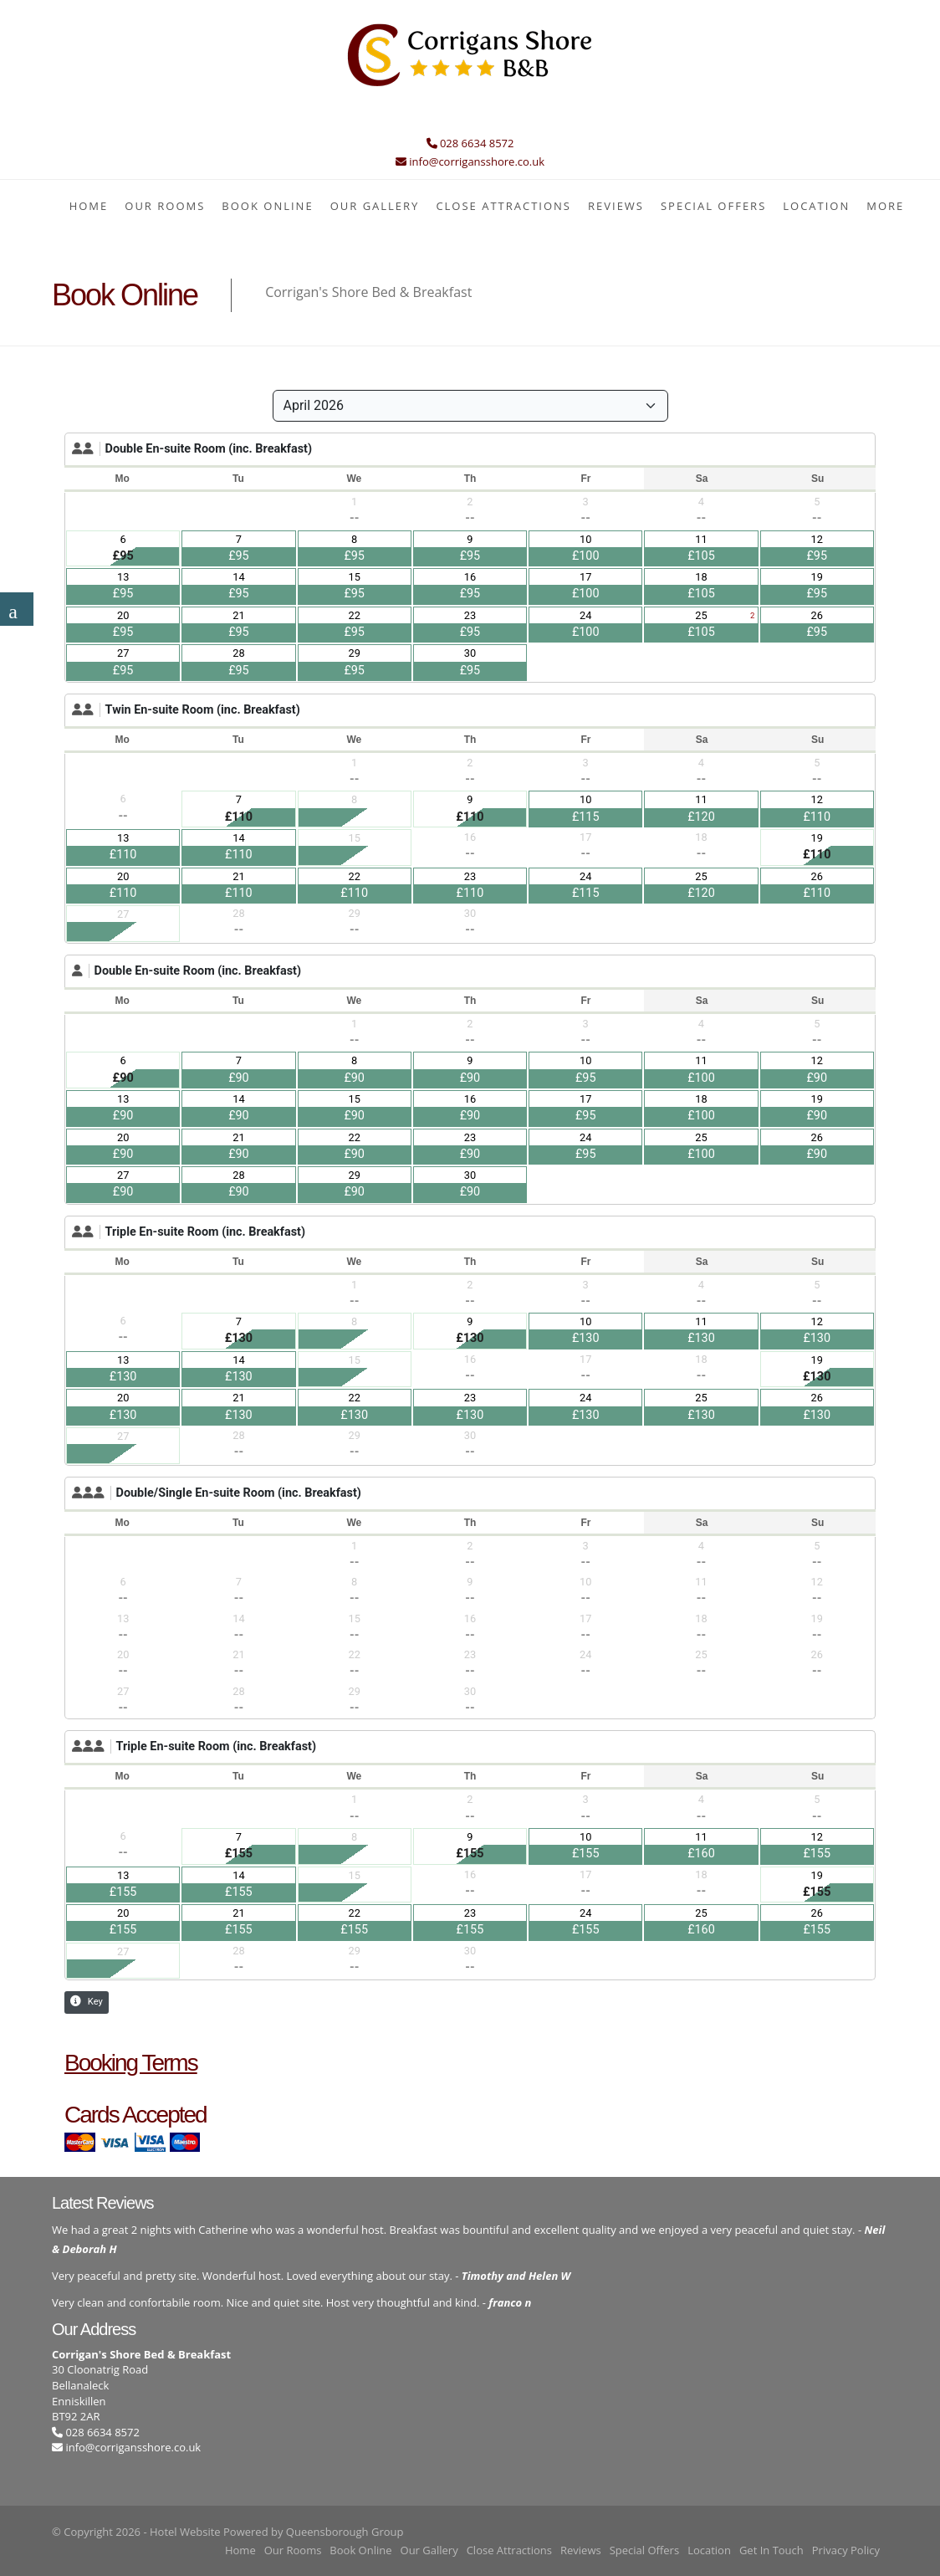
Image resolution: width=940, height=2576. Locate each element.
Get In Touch (771, 2550)
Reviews (616, 205)
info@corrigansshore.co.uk (133, 2447)
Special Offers (713, 205)
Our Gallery (375, 205)
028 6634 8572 (96, 2432)
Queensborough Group (345, 2531)
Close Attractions (503, 205)
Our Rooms (165, 205)
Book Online (267, 205)
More (885, 205)
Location (816, 205)
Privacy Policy (846, 2550)
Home (89, 205)
